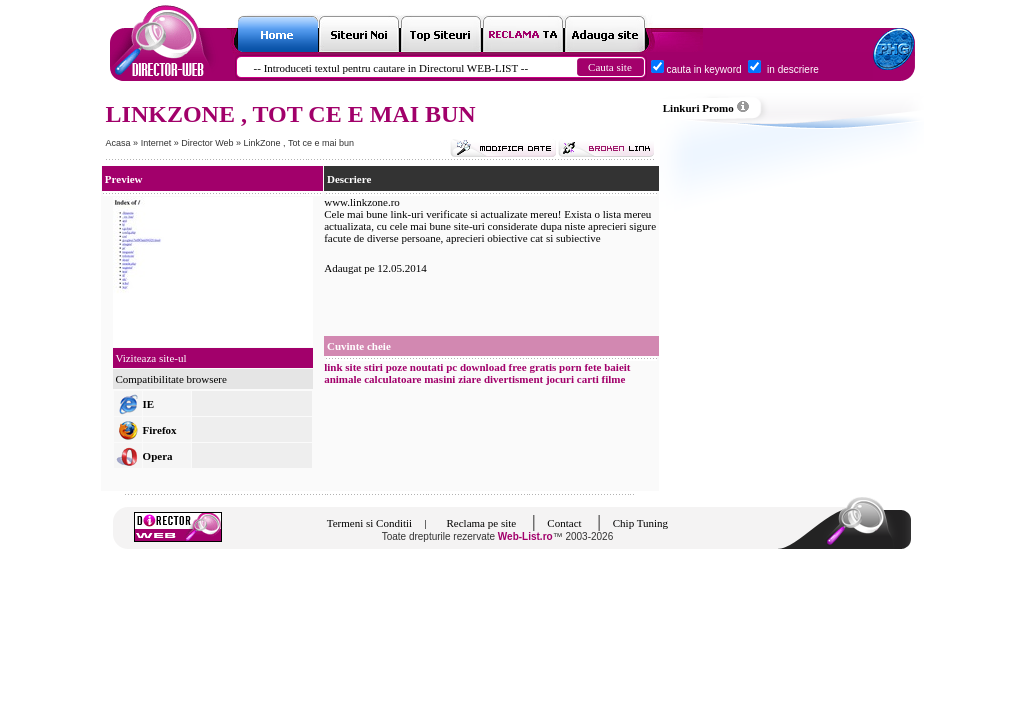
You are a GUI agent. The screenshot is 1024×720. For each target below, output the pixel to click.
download (483, 367)
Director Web (208, 143)
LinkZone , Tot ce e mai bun (299, 143)
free (518, 367)
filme (614, 379)
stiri (373, 367)
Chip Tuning (640, 523)
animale (342, 379)
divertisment (513, 379)
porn (570, 367)
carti (588, 379)
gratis (542, 367)
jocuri (560, 379)
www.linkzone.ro (362, 202)
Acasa (118, 143)
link (333, 367)
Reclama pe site (482, 523)
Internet (157, 143)
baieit (617, 367)
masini (439, 379)
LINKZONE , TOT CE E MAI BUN (291, 114)
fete (592, 367)
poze (396, 367)
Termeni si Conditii (369, 523)
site (353, 367)
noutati (427, 367)
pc (451, 367)
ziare (469, 379)
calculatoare (392, 379)
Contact (564, 523)
